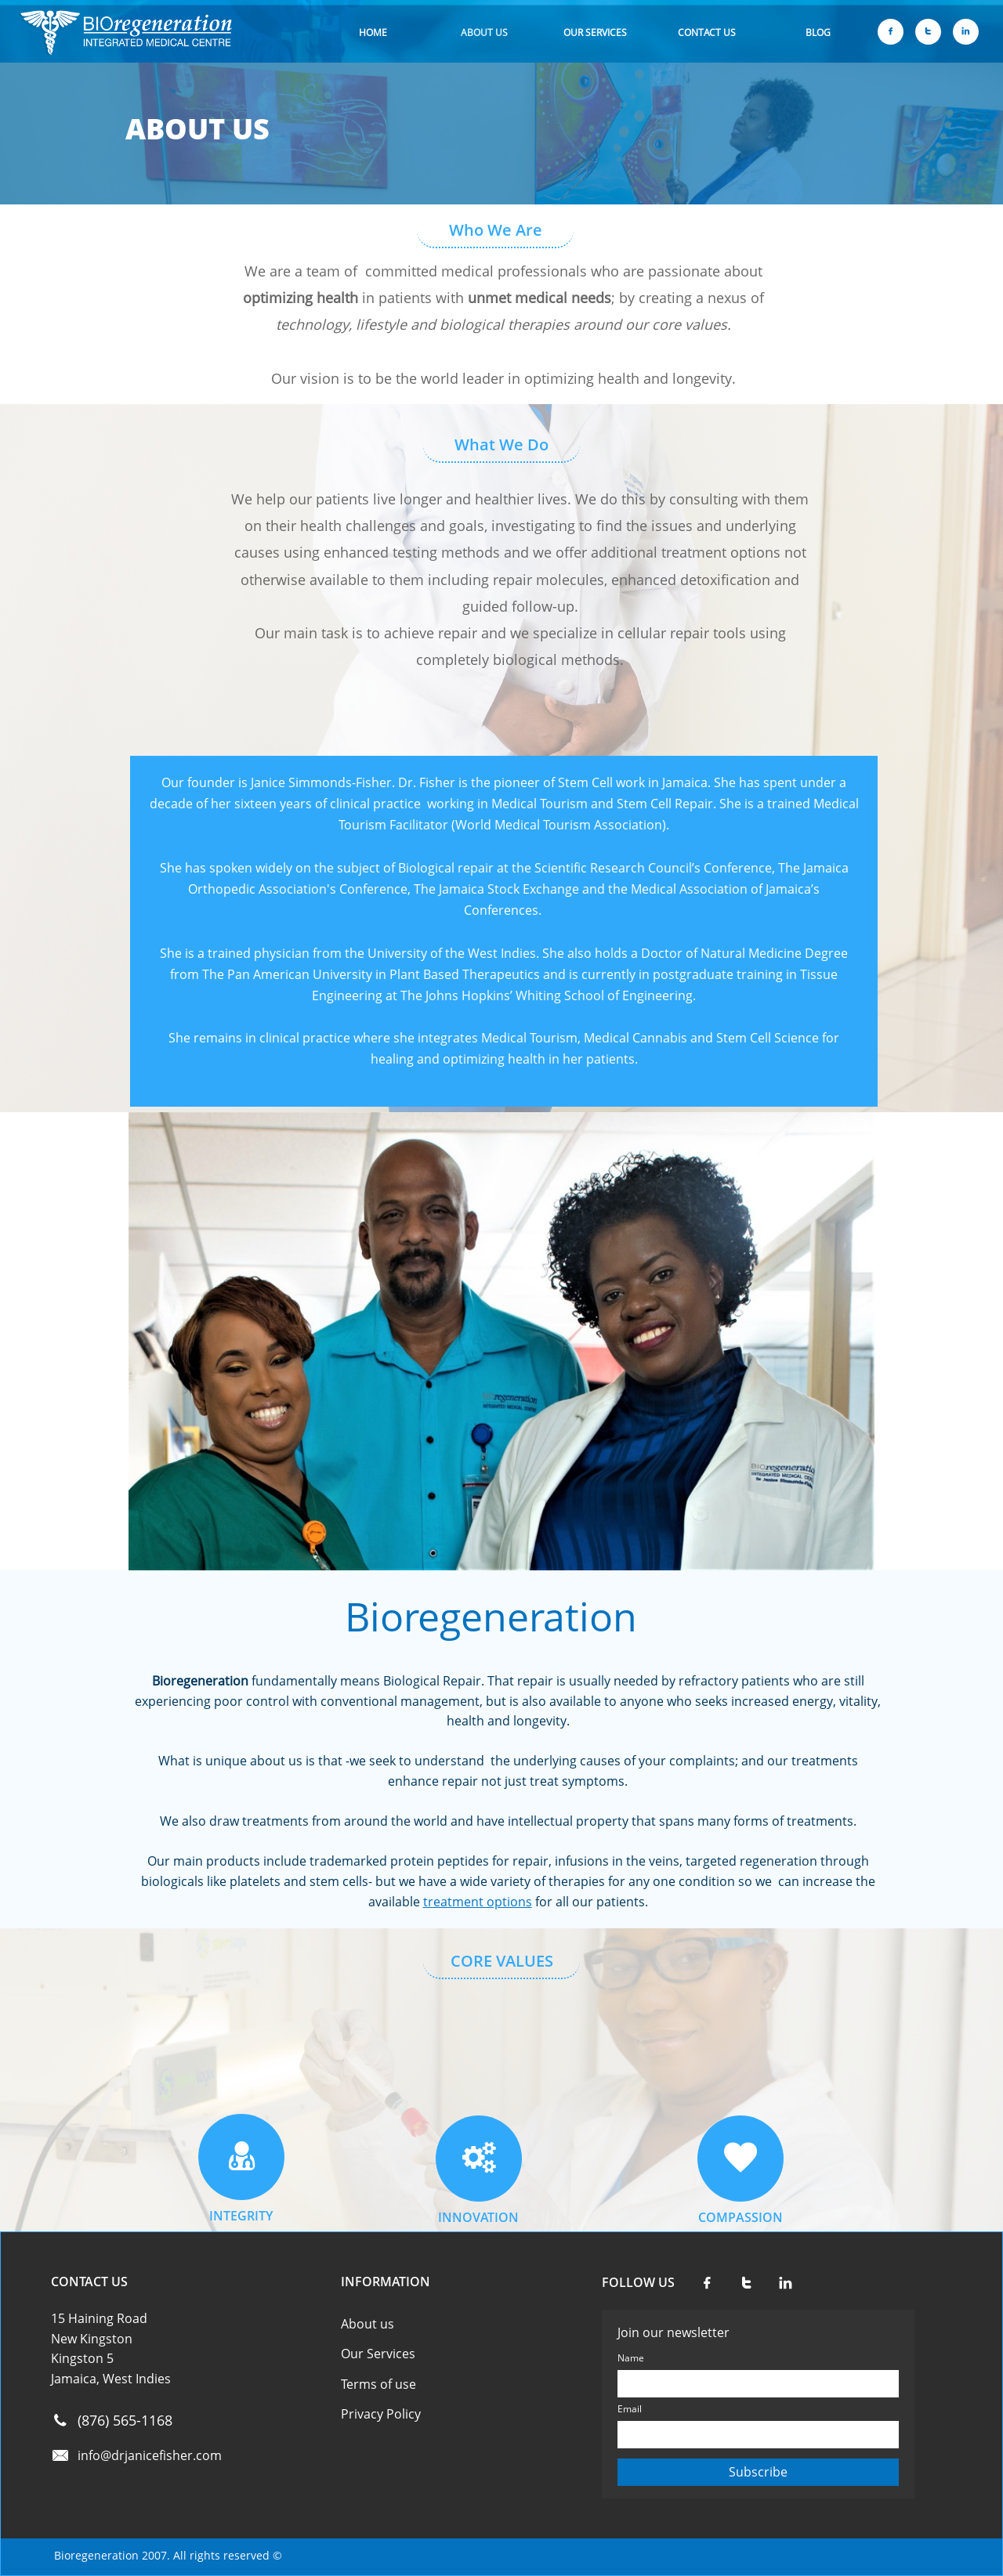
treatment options (477, 1901)
